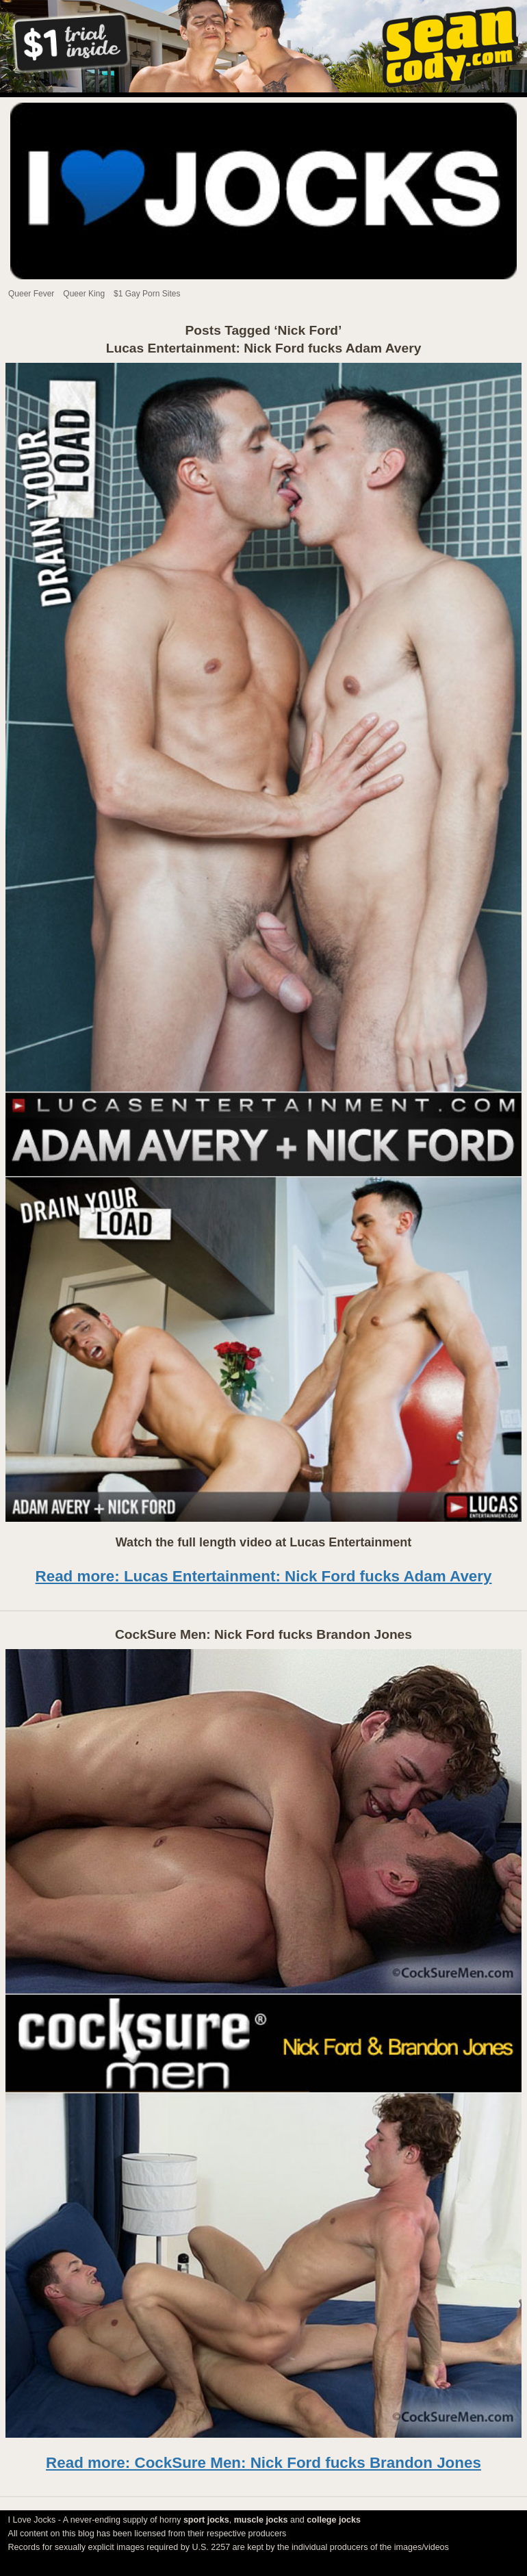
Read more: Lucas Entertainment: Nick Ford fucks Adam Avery (264, 1576)
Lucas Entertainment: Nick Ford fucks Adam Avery (264, 348)
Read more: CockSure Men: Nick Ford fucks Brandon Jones (263, 2462)
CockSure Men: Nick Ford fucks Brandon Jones (263, 1634)
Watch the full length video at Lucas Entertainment (263, 1542)
